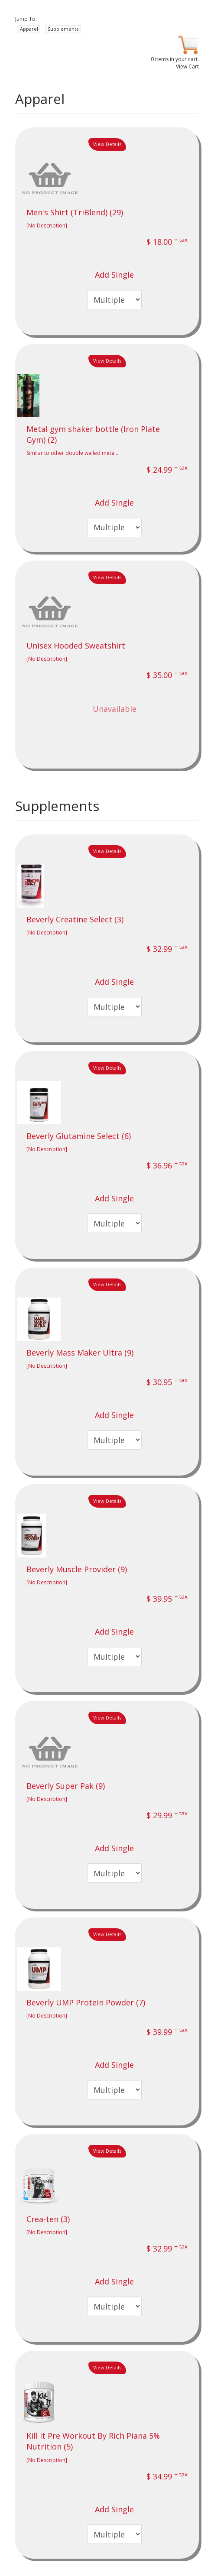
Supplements (57, 806)
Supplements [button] (63, 29)
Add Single (114, 274)
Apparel (40, 99)
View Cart (187, 66)
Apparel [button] (29, 29)
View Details (107, 144)
